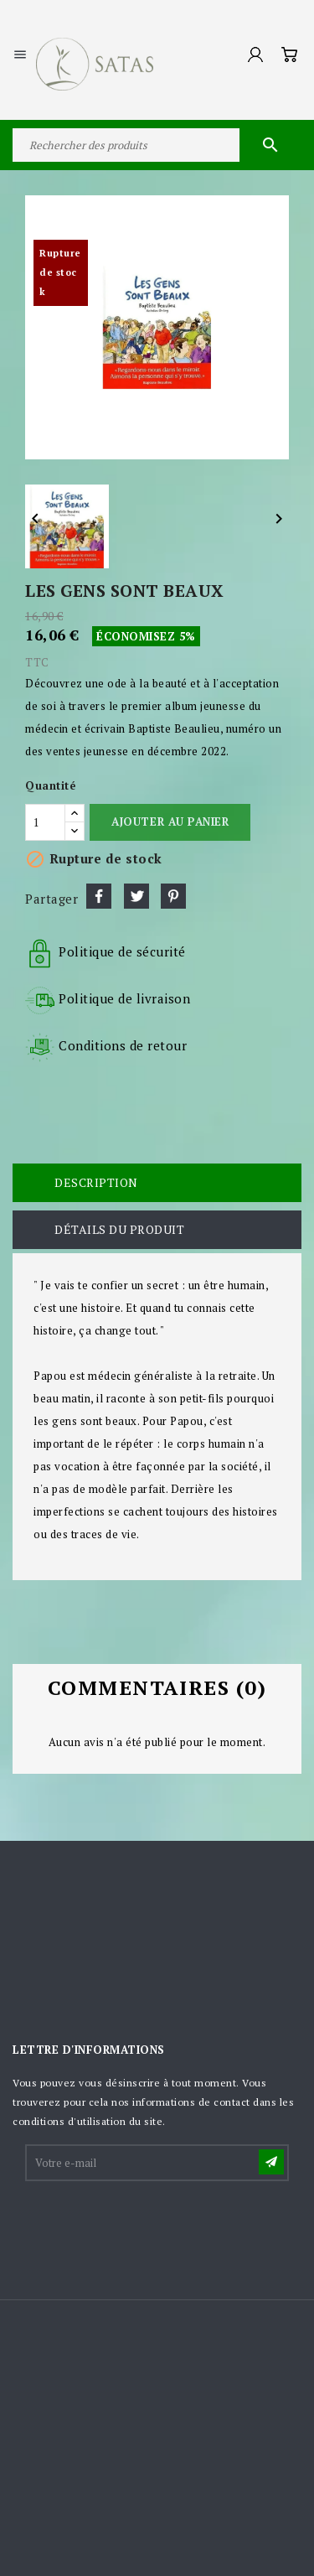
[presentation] (154, 2224)
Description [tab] (96, 1182)
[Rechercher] (157, 145)
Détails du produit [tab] (119, 1229)
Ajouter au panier (170, 821)
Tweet (136, 896)
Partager (98, 896)
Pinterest (173, 896)
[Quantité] (45, 822)
